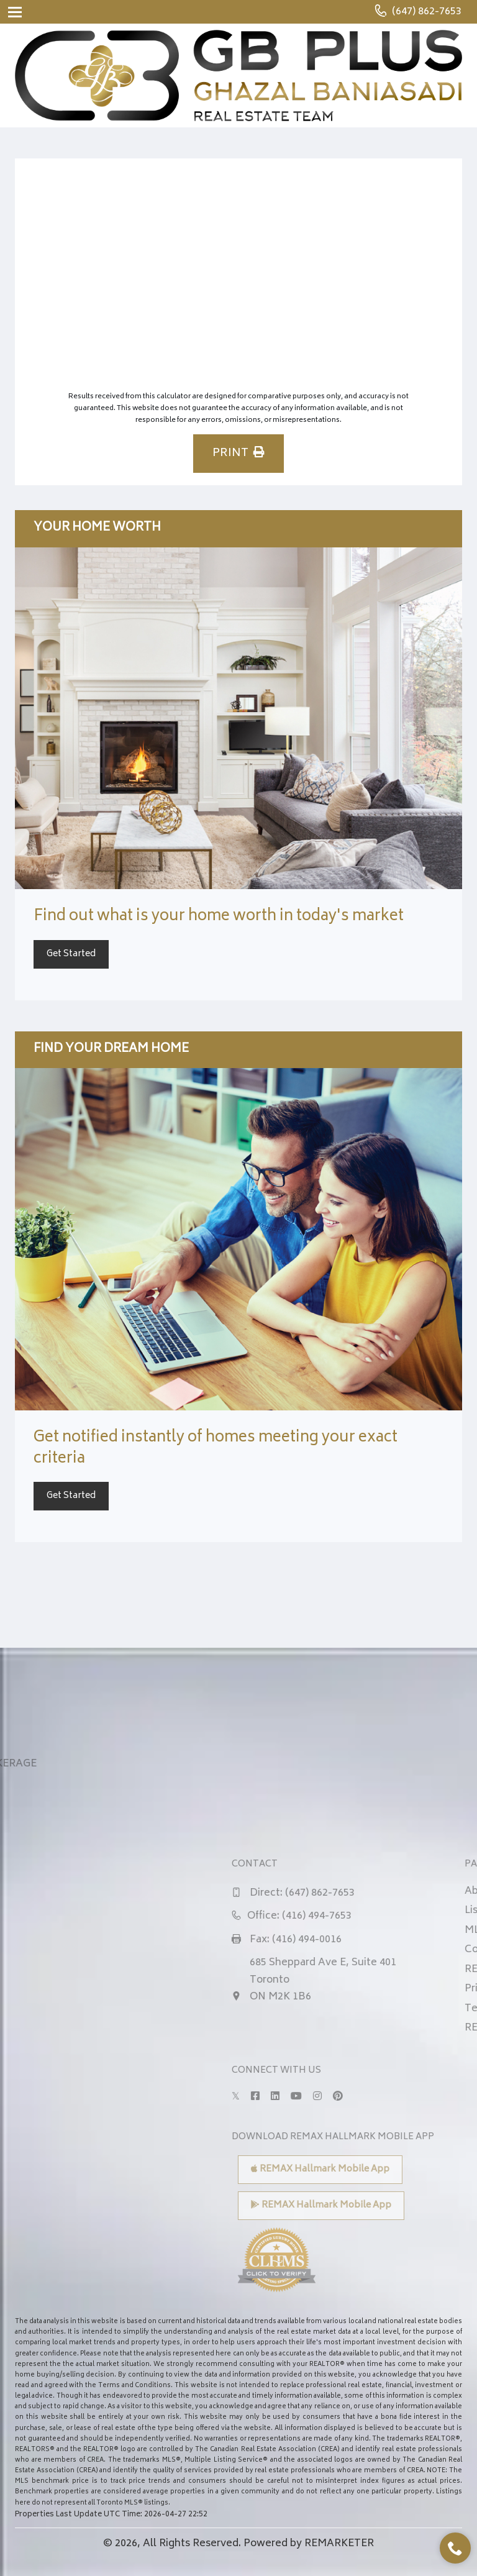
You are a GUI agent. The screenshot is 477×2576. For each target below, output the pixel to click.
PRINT (238, 454)
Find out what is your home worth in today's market (219, 916)
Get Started (71, 954)
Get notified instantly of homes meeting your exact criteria (216, 1449)
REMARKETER (339, 2543)
